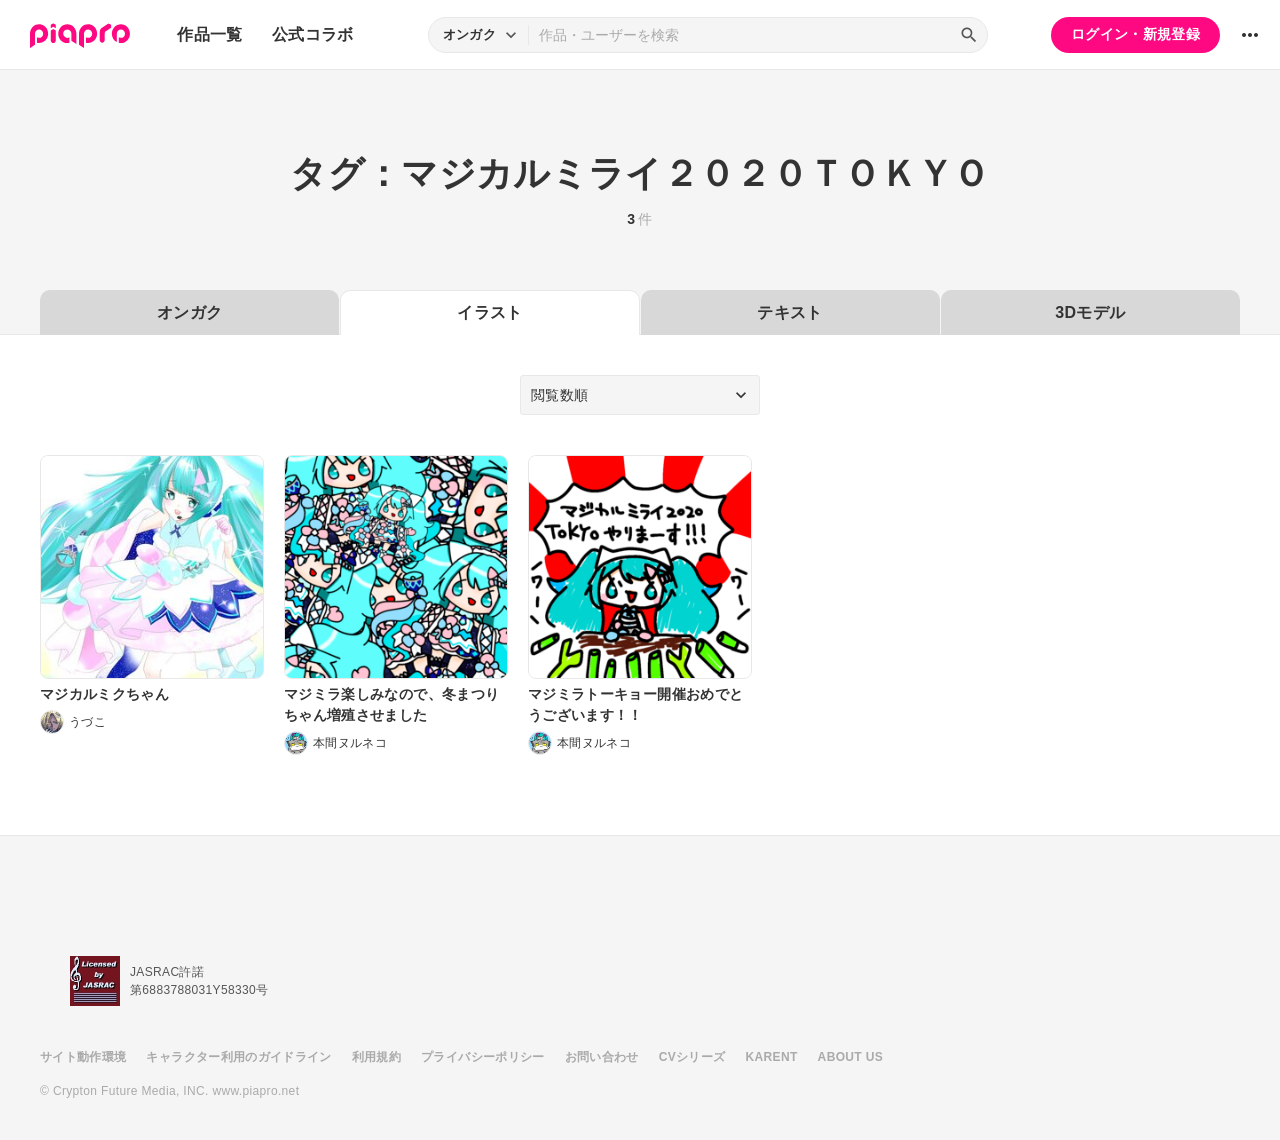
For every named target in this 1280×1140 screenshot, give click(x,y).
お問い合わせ (602, 1057)
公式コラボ (313, 34)
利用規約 (376, 1057)
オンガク (189, 312)
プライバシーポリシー (483, 1057)
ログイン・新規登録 (1135, 34)
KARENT (772, 1057)
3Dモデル (1090, 312)
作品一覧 (209, 34)
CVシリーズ (692, 1057)
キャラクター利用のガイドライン (238, 1057)
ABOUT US (850, 1057)
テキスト (789, 312)
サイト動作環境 (83, 1057)
